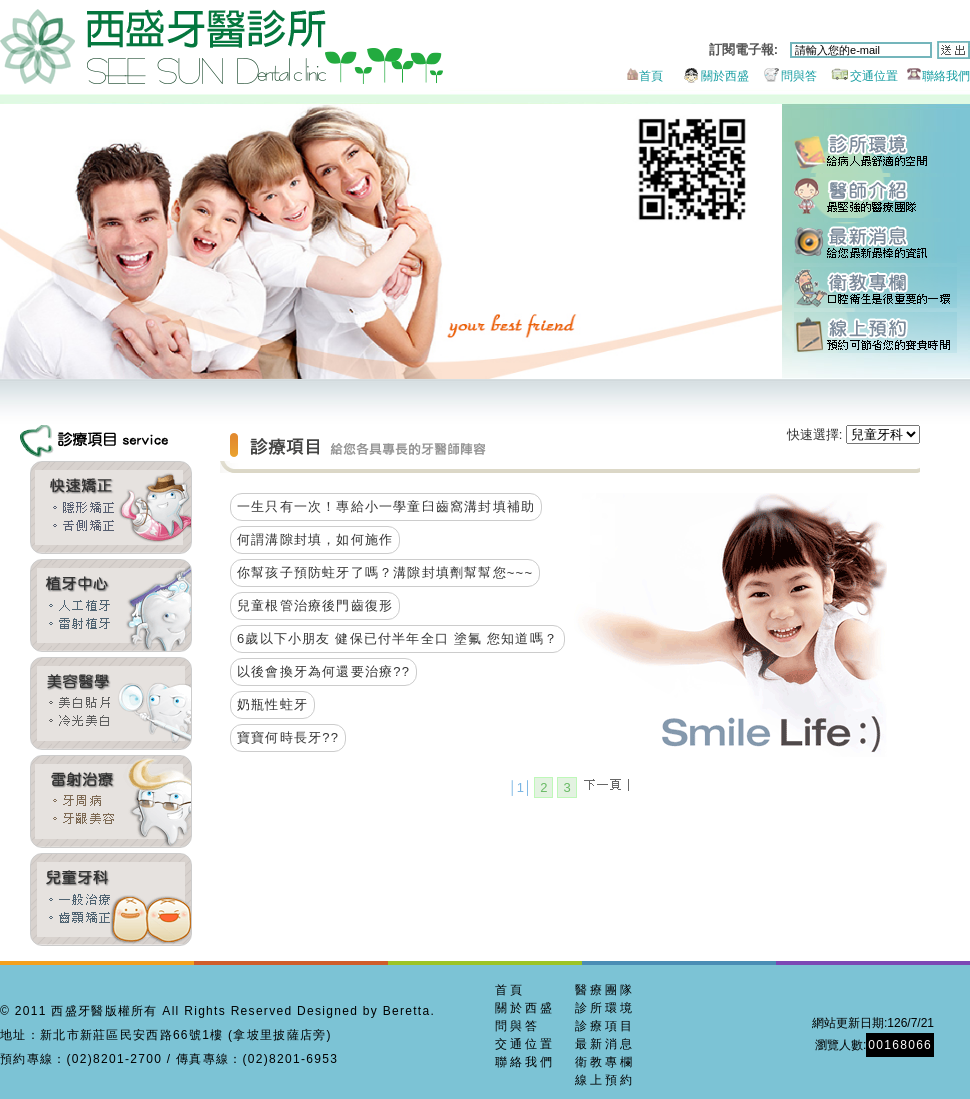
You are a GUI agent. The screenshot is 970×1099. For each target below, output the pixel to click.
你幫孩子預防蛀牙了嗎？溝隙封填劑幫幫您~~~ (385, 572)
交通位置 (859, 76)
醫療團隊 (605, 990)
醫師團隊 (875, 197)
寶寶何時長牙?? (288, 737)
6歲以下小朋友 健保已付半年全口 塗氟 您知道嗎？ (397, 638)
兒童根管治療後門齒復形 (315, 605)
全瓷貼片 (111, 703)
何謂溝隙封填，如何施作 (315, 539)
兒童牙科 (111, 899)
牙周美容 (111, 801)
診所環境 (875, 152)
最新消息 (875, 242)
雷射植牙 (111, 605)
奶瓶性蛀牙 (272, 704)
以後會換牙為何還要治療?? (323, 671)
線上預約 (875, 332)
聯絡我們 (935, 76)
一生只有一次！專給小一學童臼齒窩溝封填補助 (386, 506)
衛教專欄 (875, 287)
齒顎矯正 (111, 507)
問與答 (784, 76)
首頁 (643, 76)
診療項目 (605, 1026)
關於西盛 (707, 76)
